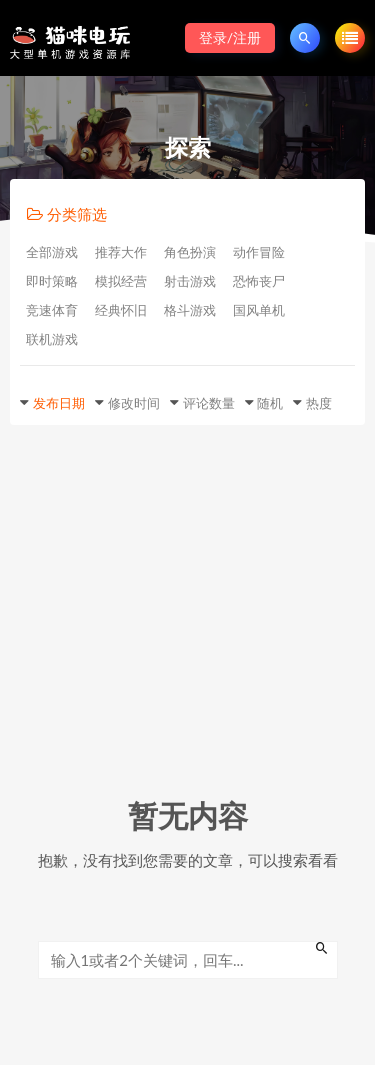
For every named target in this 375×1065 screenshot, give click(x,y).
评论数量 (209, 403)
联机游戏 (52, 339)
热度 (319, 403)
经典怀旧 (121, 310)
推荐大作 (121, 252)
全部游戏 (52, 252)
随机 (270, 403)
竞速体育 (52, 310)
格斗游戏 (190, 310)
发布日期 (59, 403)
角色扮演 (190, 252)
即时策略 (52, 281)
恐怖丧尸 (259, 281)
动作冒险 (259, 252)
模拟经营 (121, 281)
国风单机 (259, 310)
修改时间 (134, 403)
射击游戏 (190, 281)
